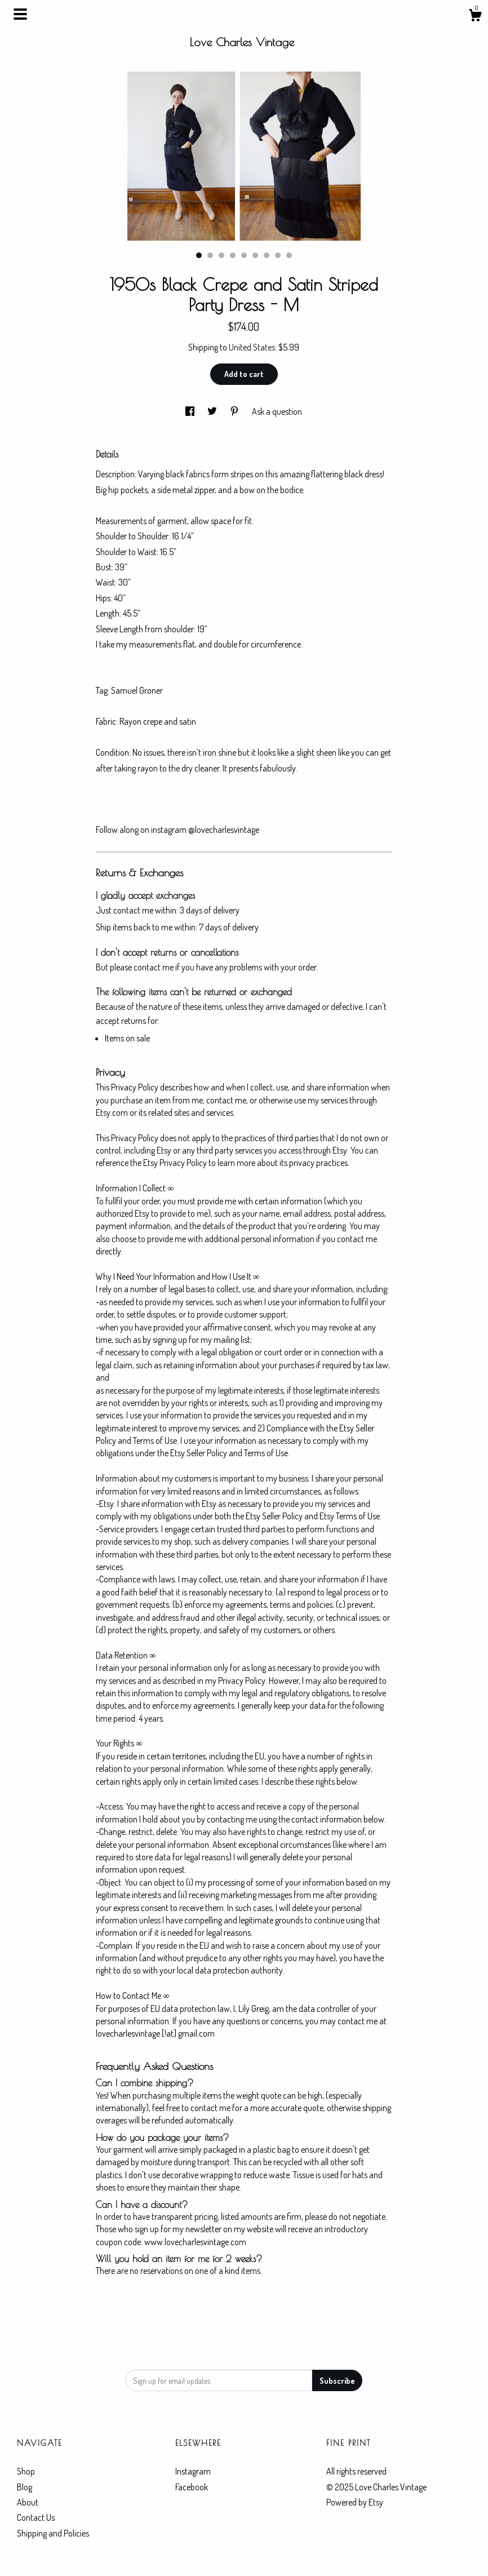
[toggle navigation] (20, 14)
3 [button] (221, 255)
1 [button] (199, 255)
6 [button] (255, 255)
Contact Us (36, 2517)
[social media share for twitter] (213, 411)
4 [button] (233, 255)
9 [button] (289, 255)
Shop (26, 2471)
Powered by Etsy (354, 2502)
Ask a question (277, 411)
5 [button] (244, 255)
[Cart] (475, 16)
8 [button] (278, 255)
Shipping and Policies (53, 2533)
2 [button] (210, 255)
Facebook (191, 2487)
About (27, 2502)
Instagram (193, 2471)
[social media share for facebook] (190, 411)
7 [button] (266, 255)
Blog (24, 2487)
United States (252, 347)
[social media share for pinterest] (235, 411)
